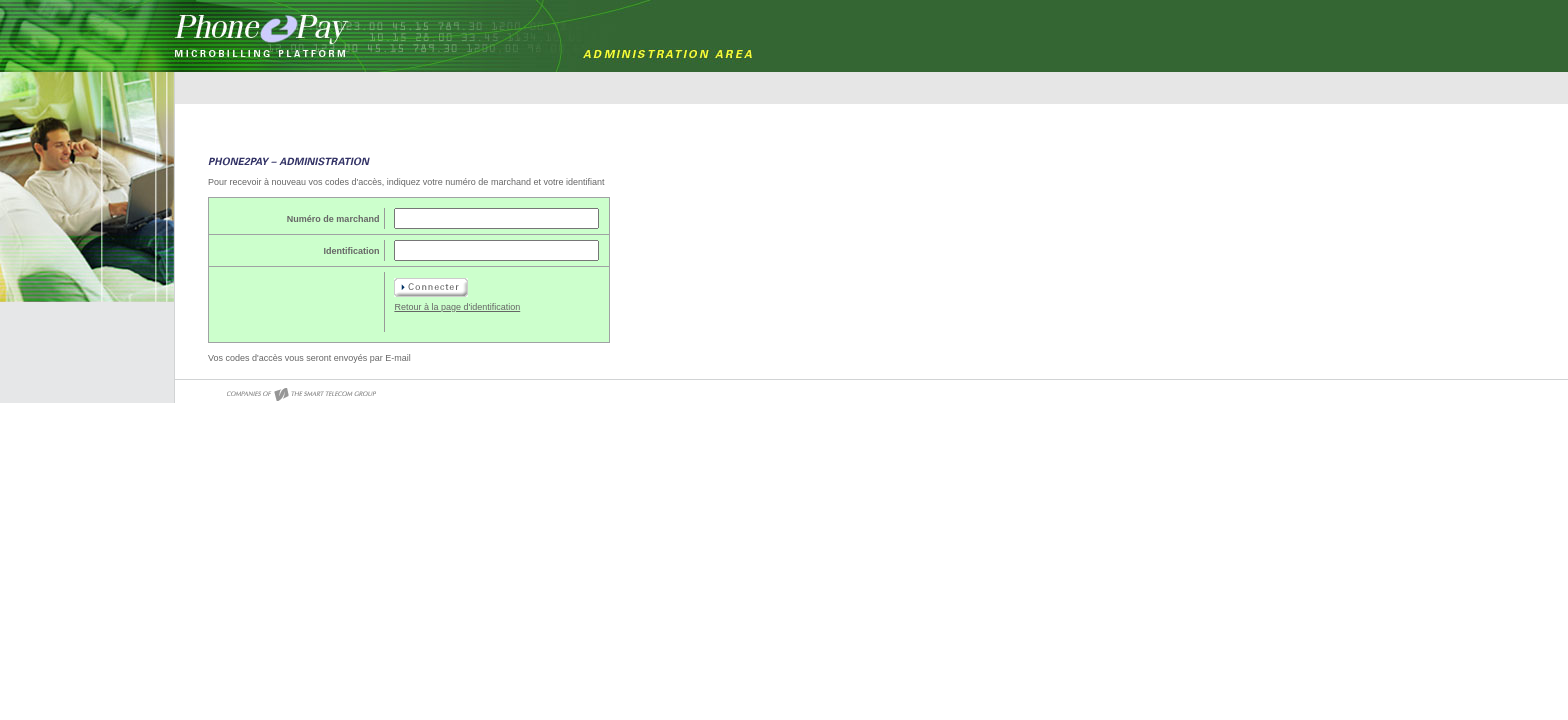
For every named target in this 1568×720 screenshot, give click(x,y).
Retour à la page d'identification (457, 307)
